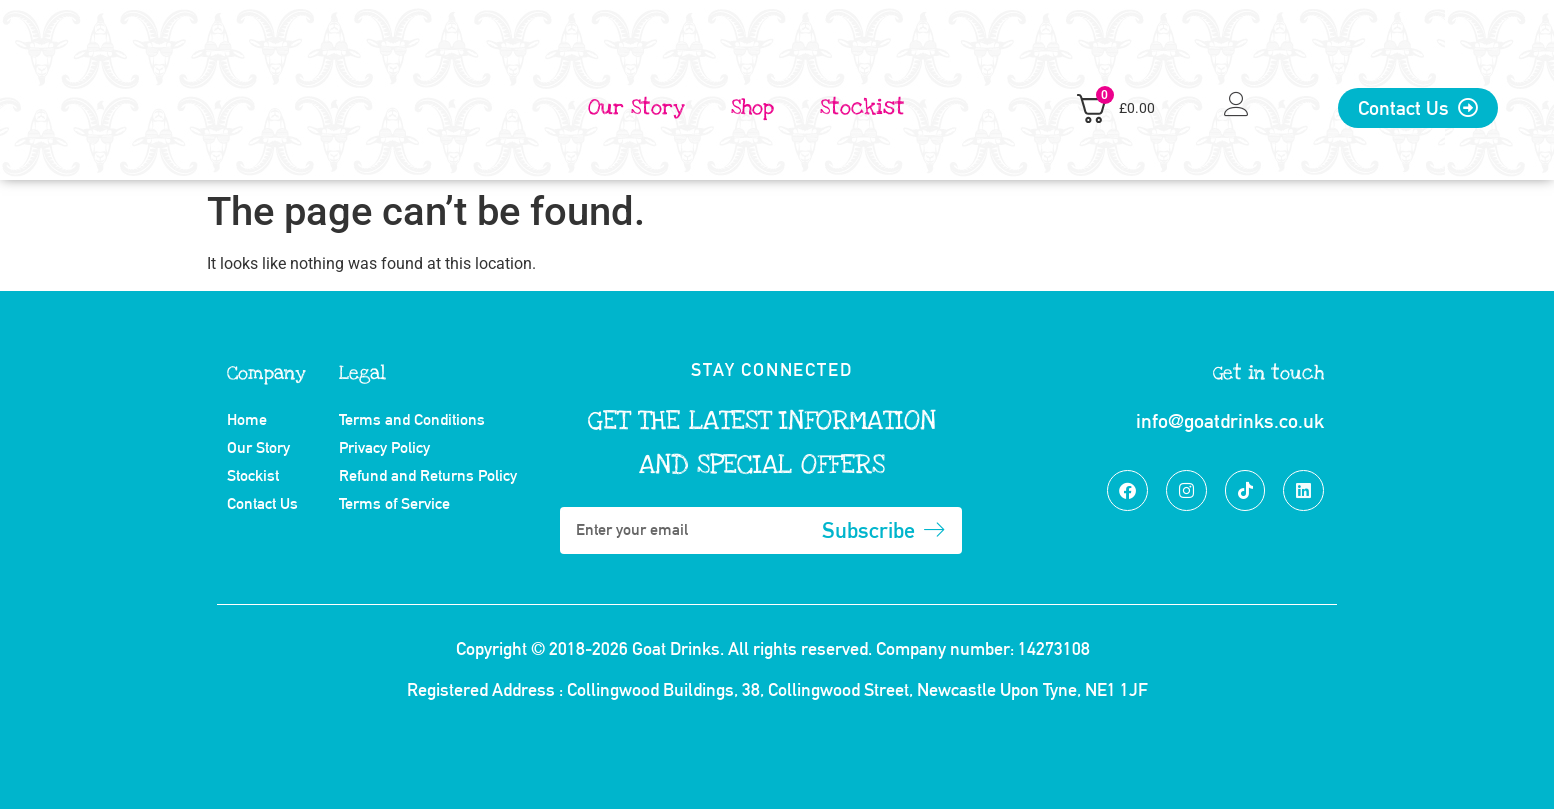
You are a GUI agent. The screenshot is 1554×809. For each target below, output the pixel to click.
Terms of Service (394, 503)
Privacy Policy (384, 447)
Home (247, 419)
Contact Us (262, 503)
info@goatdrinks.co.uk (1230, 421)
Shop (752, 107)
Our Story (636, 107)
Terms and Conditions (412, 419)
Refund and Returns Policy (428, 475)
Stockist (862, 107)
